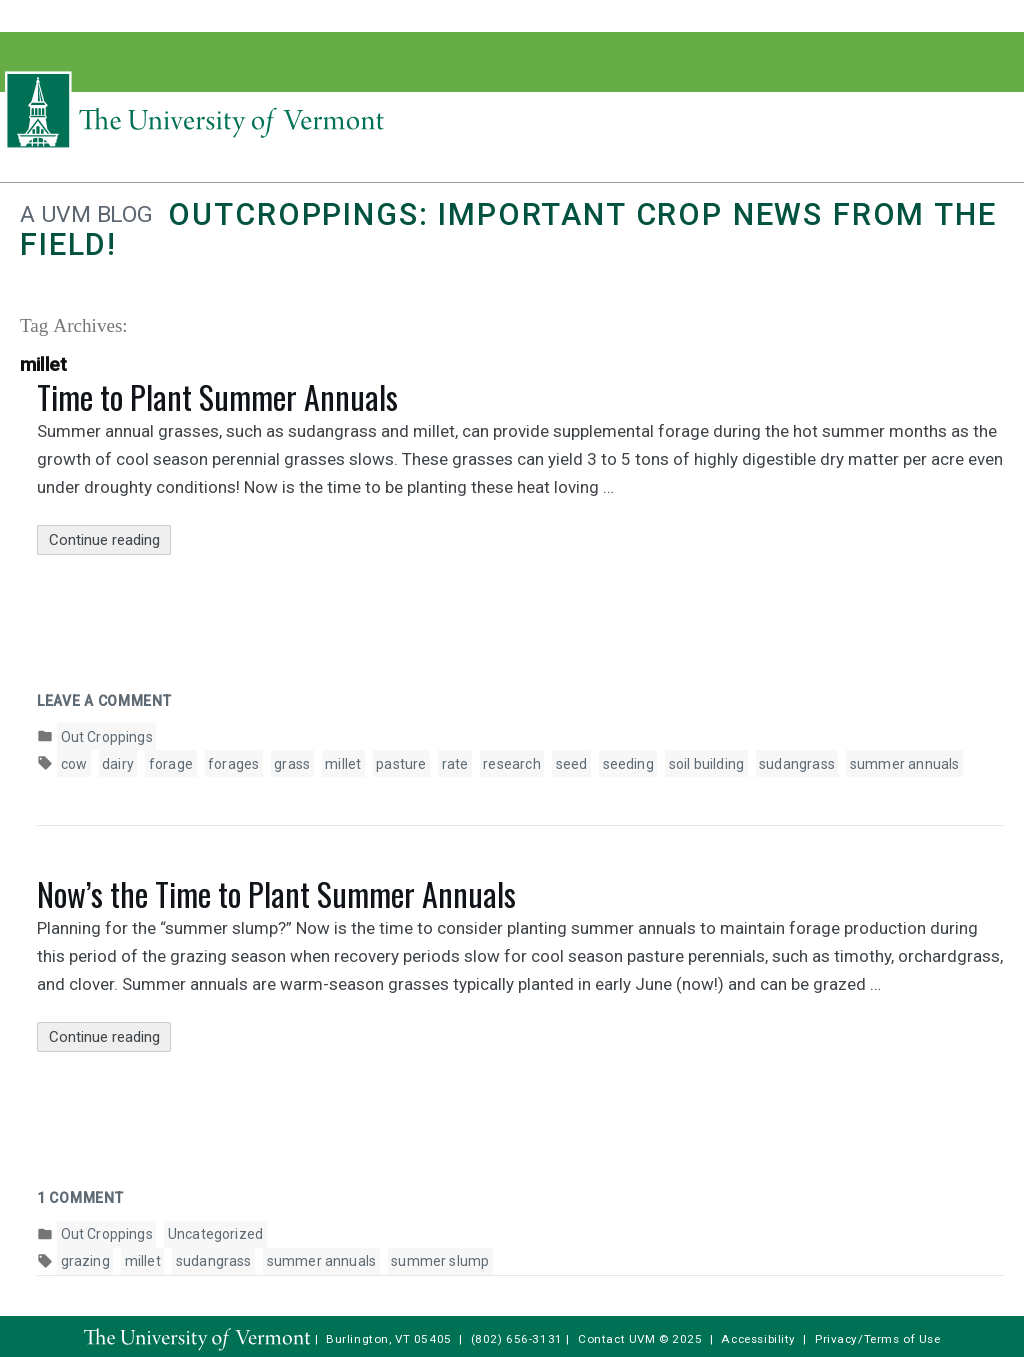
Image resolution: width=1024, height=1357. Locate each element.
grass (292, 764)
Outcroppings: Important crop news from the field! (508, 229)
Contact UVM (616, 1339)
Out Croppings (107, 737)
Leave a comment (104, 701)
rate (455, 764)
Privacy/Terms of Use (878, 1339)
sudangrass (797, 764)
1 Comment (80, 1198)
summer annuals (905, 764)
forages (233, 764)
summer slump (440, 1261)
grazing (85, 1261)
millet (343, 764)
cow (74, 764)
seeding (628, 764)
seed (572, 764)
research (511, 764)
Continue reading (110, 540)
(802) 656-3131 (517, 1339)
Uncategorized (215, 1234)
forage (171, 764)
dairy (118, 764)
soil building (706, 764)
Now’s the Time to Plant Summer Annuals (276, 893)
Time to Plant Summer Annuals (217, 396)
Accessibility (758, 1339)
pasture (401, 764)
